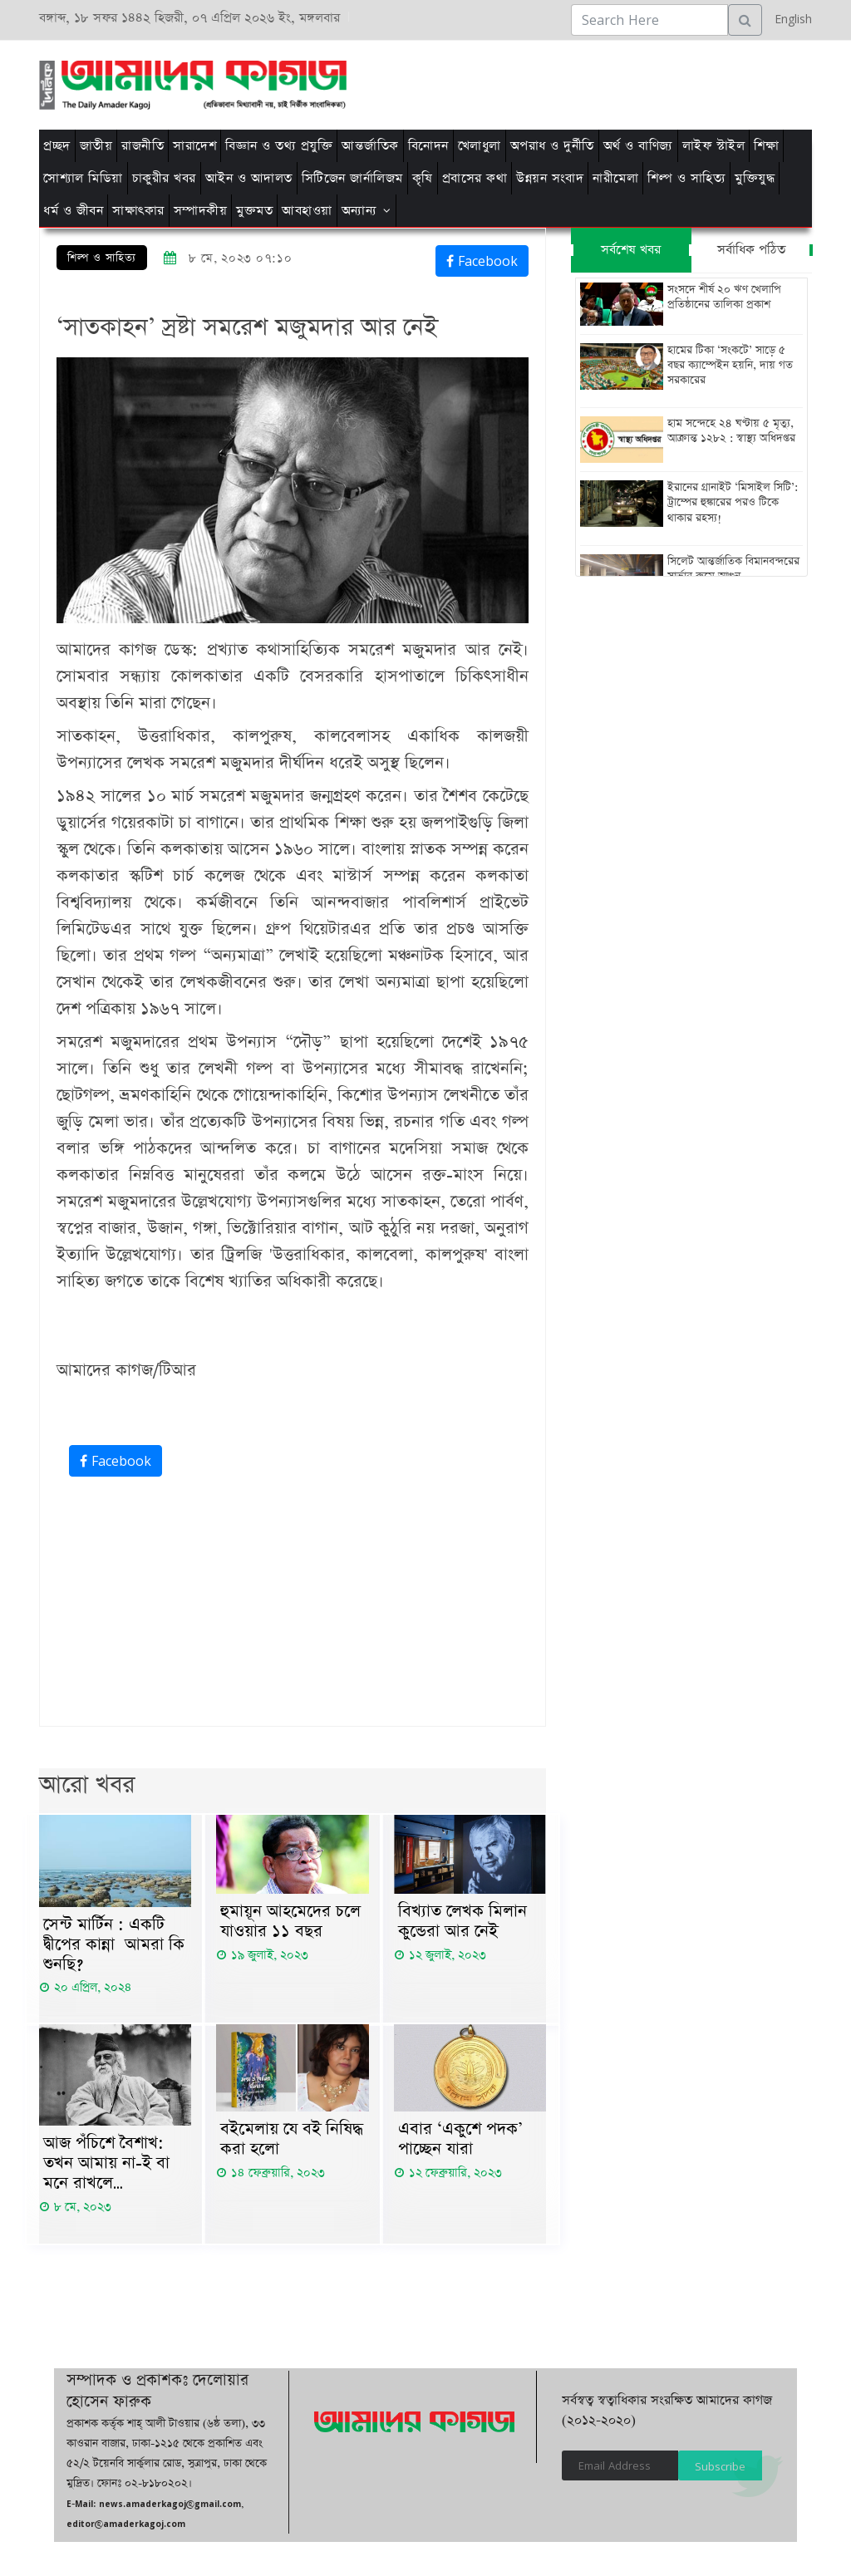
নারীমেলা (615, 178)
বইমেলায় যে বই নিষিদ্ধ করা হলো (291, 2141)
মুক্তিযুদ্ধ (755, 178)
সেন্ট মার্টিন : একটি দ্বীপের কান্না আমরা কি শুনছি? (113, 1945)
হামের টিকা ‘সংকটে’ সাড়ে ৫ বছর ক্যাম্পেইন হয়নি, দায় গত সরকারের (730, 365)
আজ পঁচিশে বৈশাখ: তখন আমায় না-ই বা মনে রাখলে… (106, 2165)
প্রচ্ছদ (57, 146)
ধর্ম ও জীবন (73, 210)
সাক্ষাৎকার (138, 210)
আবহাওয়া (307, 210)
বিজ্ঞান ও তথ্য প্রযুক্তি (278, 146)
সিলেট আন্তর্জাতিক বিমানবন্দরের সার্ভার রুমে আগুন (733, 568)
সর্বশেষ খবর (631, 249)
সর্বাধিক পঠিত (751, 249)
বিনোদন (428, 146)
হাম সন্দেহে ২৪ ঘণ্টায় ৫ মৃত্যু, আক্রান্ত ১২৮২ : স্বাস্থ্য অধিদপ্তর (731, 431)
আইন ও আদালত (249, 178)
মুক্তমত (254, 210)
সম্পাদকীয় (201, 210)
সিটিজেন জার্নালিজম (352, 178)
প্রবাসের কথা (475, 178)
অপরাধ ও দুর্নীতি (552, 146)
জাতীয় (96, 146)
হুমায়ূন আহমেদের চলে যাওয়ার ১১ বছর (290, 1922)
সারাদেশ (194, 146)
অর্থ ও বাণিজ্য (638, 146)
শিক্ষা (766, 146)
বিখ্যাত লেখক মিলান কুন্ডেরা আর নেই (462, 1922)
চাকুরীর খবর (164, 178)
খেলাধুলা (479, 146)
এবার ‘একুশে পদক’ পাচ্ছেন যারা (460, 2141)
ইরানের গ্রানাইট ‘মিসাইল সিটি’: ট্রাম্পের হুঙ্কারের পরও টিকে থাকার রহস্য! (732, 502)
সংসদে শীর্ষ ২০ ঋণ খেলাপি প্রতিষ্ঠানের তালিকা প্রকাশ (724, 297)
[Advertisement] (535, 82)
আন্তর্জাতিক (370, 146)
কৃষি (422, 178)
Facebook (482, 261)
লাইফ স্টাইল (713, 146)
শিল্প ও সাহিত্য (686, 178)
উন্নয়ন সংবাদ (549, 178)
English (789, 18)
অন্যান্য (359, 210)
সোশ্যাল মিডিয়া (83, 178)
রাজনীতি (142, 146)
